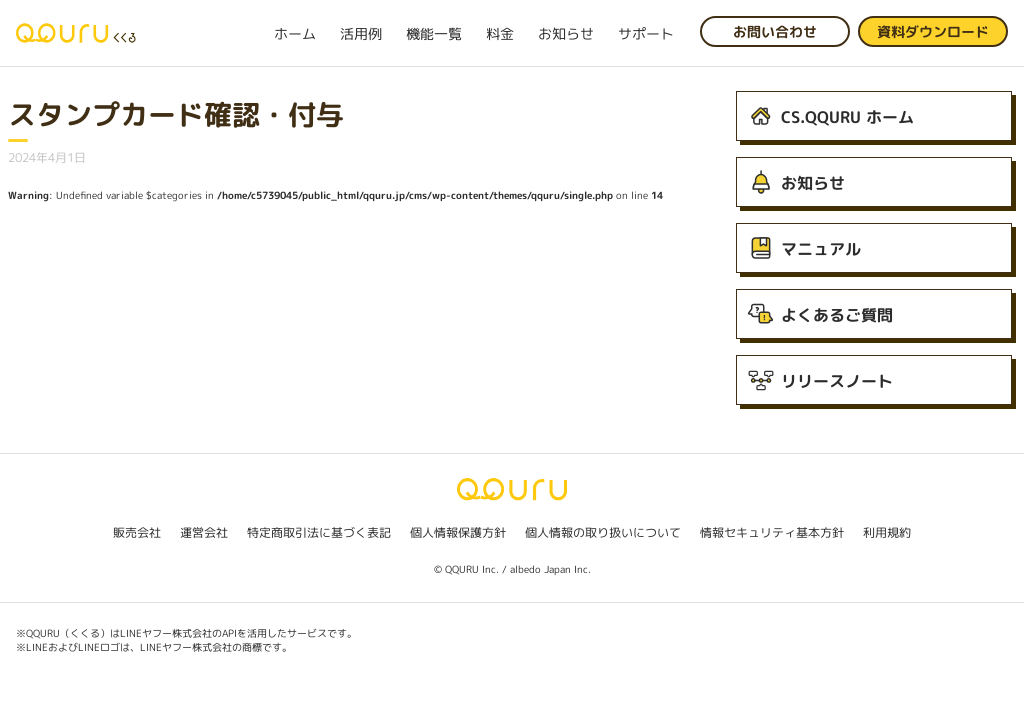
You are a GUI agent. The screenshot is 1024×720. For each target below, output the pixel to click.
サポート (646, 33)
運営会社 (204, 532)
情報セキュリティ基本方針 (772, 532)
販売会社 (137, 532)
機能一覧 (434, 33)
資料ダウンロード (933, 31)
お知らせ (566, 33)
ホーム (295, 33)
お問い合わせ (775, 31)
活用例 (361, 33)
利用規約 (887, 532)
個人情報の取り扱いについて (603, 532)
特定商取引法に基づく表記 (319, 532)
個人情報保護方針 (458, 532)
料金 (500, 33)
